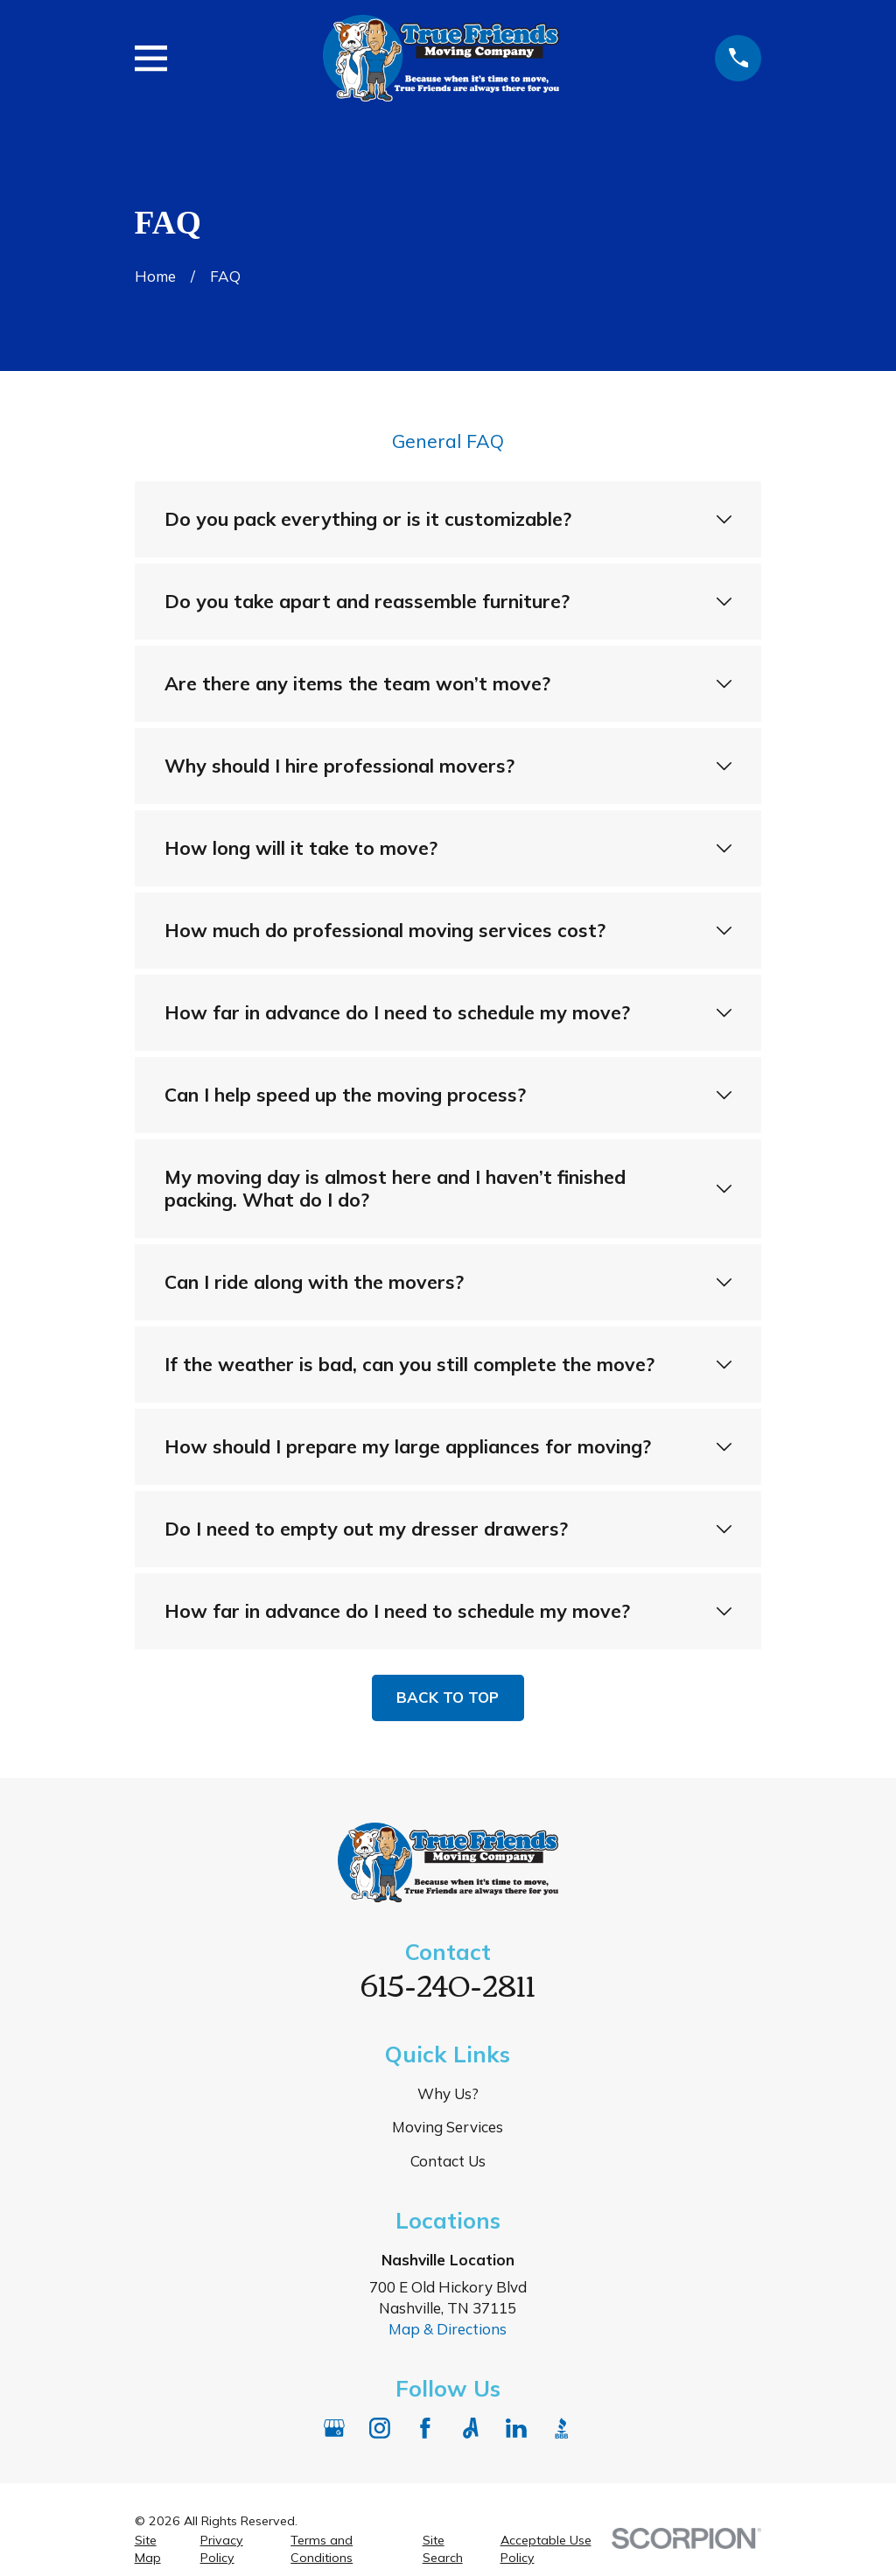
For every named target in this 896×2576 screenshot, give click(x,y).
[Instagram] (379, 2428)
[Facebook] (425, 2428)
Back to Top (447, 1697)
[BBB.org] (561, 2428)
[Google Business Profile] (334, 2428)
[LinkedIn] (516, 2428)
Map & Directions (447, 2329)
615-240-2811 (448, 1983)
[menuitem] (157, 2549)
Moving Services (447, 2127)
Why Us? (448, 2093)
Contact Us (448, 2161)
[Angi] (470, 2428)
